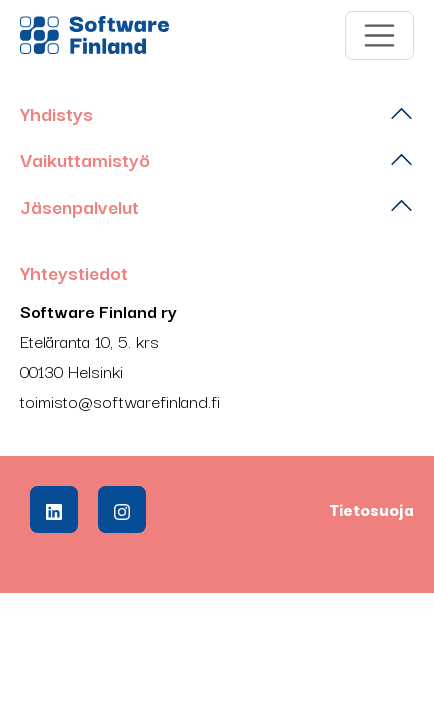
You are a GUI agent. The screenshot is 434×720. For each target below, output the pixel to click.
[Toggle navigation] (380, 36)
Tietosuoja (371, 509)
